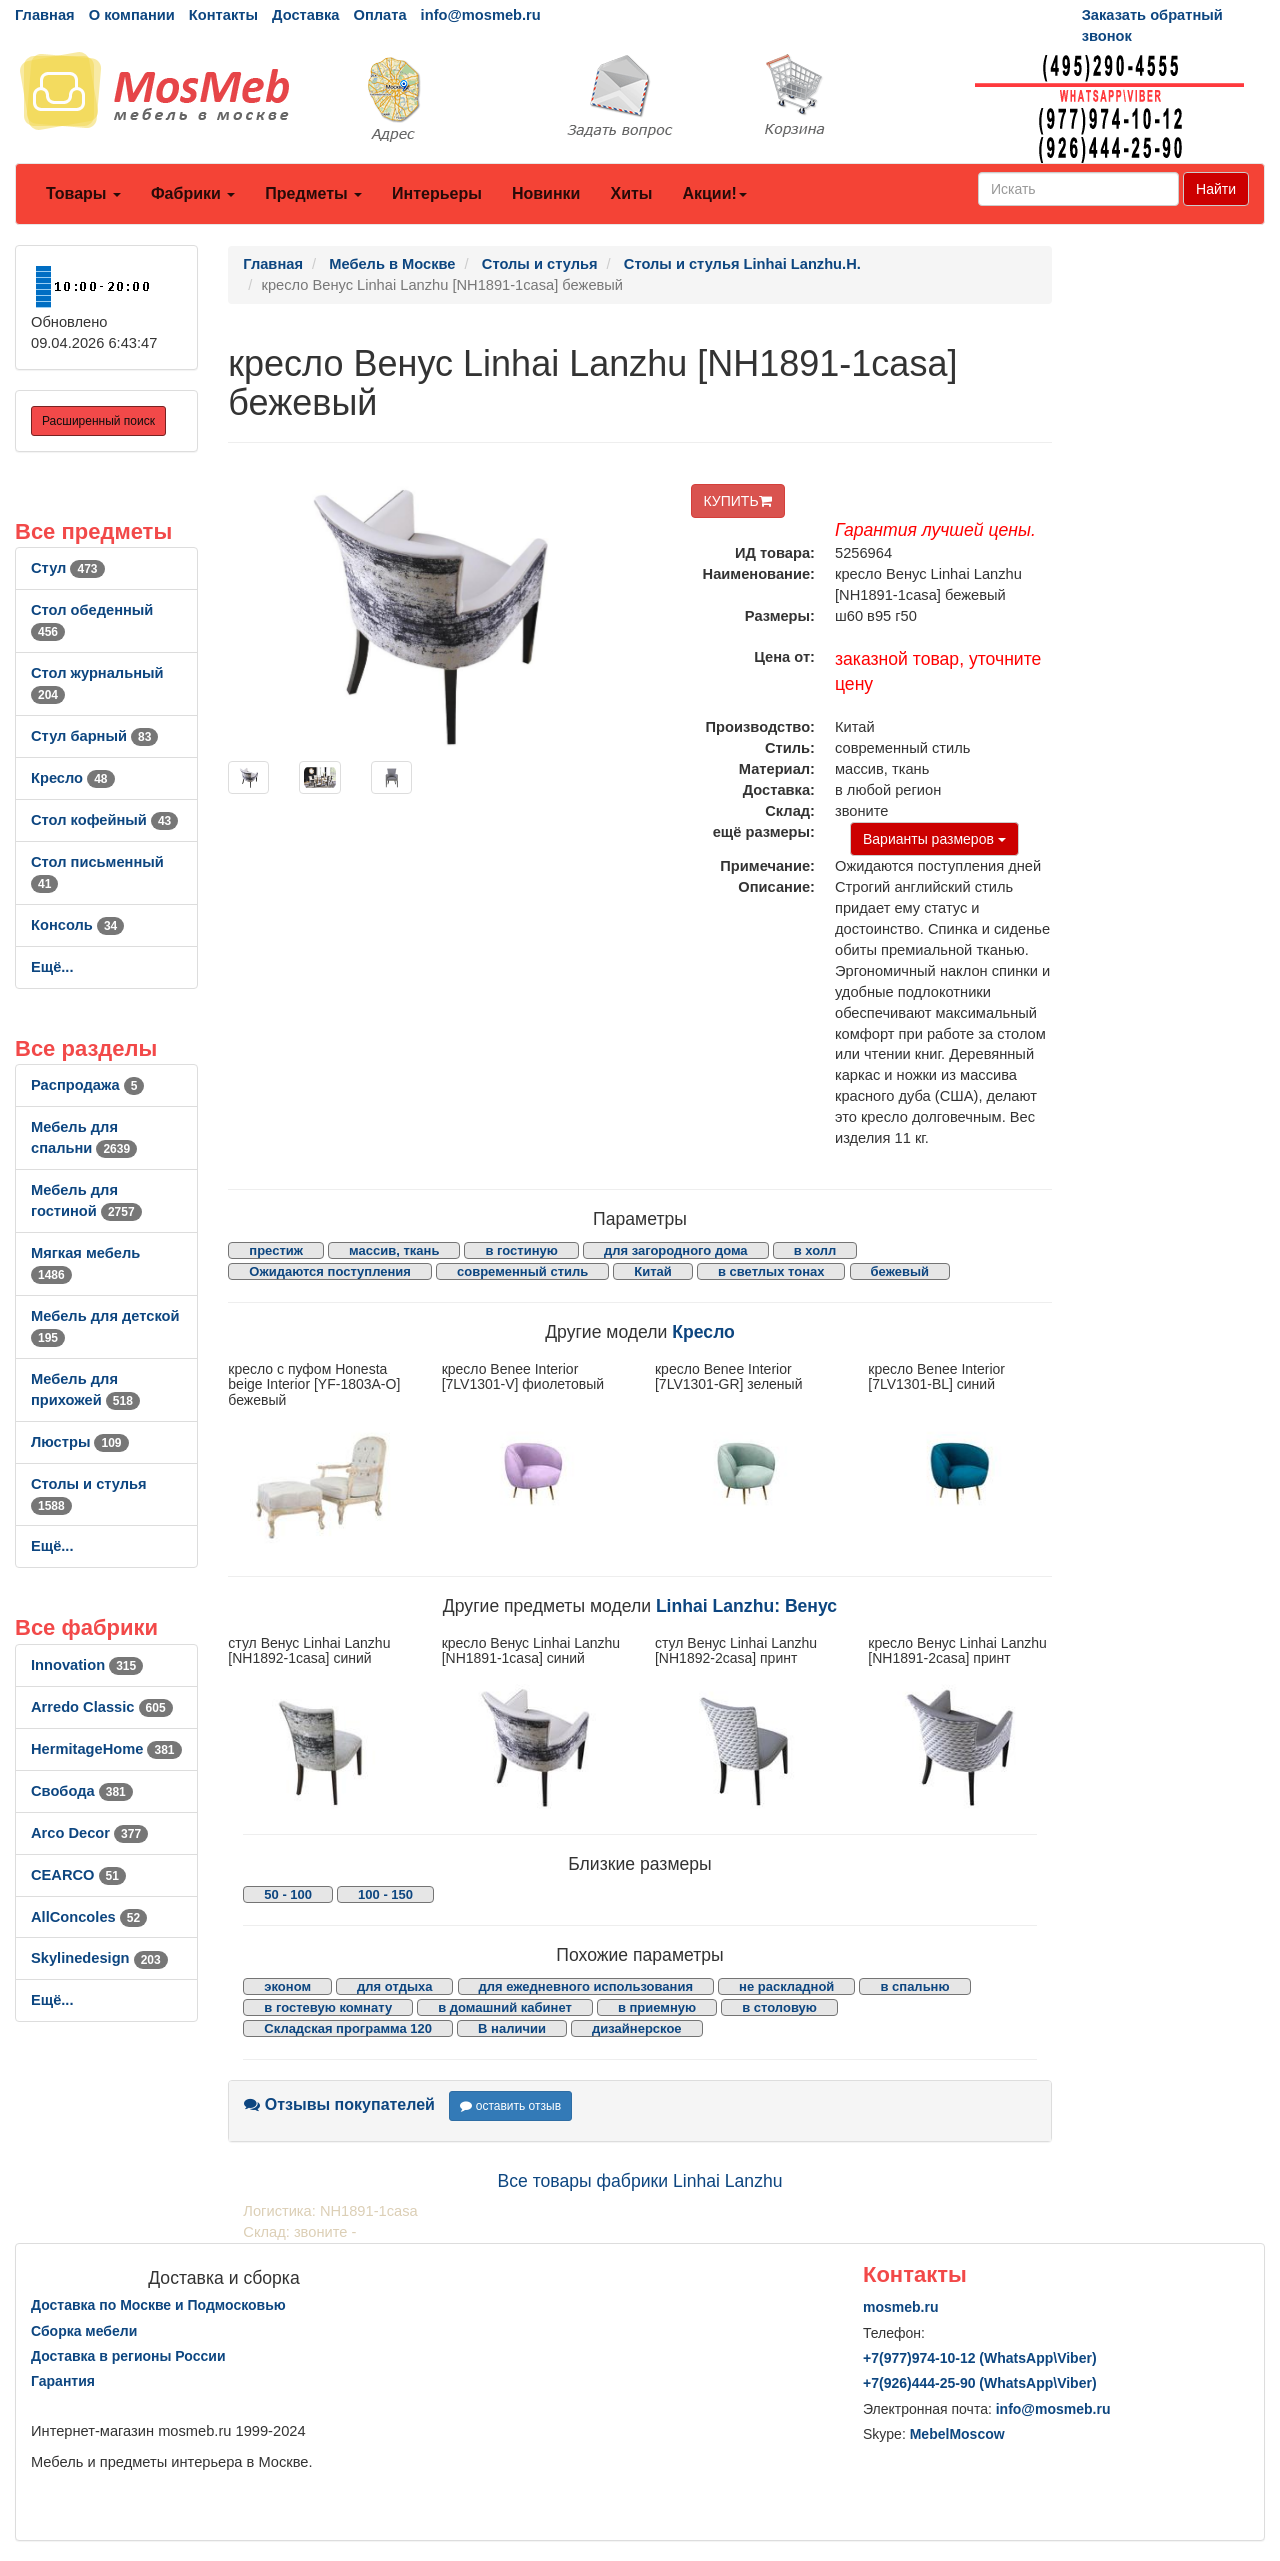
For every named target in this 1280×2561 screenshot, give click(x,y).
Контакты (223, 15)
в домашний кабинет (505, 2007)
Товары (83, 193)
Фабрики (193, 193)
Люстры (80, 1442)
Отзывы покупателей (339, 2104)
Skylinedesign (99, 1958)
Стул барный (94, 736)
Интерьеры (437, 193)
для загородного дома (676, 1250)
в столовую (779, 2007)
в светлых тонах (771, 1271)
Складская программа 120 (348, 2028)
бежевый (900, 1271)
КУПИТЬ (738, 501)
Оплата (379, 15)
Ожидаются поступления (330, 1271)
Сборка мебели (84, 2331)
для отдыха (394, 1986)
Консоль (77, 925)
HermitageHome (106, 1749)
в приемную (657, 2007)
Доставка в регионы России (128, 2356)
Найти (1216, 189)
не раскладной (786, 1986)
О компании (132, 15)
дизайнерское (637, 2028)
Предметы (313, 193)
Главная (45, 15)
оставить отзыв (510, 2106)
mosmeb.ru (900, 2307)
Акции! (714, 193)
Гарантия (63, 2381)
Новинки (546, 193)
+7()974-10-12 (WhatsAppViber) (980, 2358)
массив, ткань (394, 1250)
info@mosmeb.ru (481, 15)
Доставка (305, 15)
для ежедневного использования (586, 1986)
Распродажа (87, 1085)
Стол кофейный (104, 820)
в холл (815, 1250)
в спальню (914, 1986)
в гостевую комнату (328, 2007)
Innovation (87, 1665)
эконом (287, 1986)
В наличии (512, 2028)
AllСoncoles (89, 1917)
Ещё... (52, 967)
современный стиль (522, 1271)
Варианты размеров (934, 839)
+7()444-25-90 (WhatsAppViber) (980, 2383)
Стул (68, 568)
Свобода (82, 1791)
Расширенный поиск (98, 421)
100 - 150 (385, 1894)
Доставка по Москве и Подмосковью (158, 2305)
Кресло (73, 778)
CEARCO (78, 1875)
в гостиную (521, 1250)
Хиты (631, 193)
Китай (653, 1271)
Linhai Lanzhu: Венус (746, 1606)
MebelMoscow (957, 2434)
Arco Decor (89, 1833)
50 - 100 (288, 1894)
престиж (276, 1250)
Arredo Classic (102, 1707)
